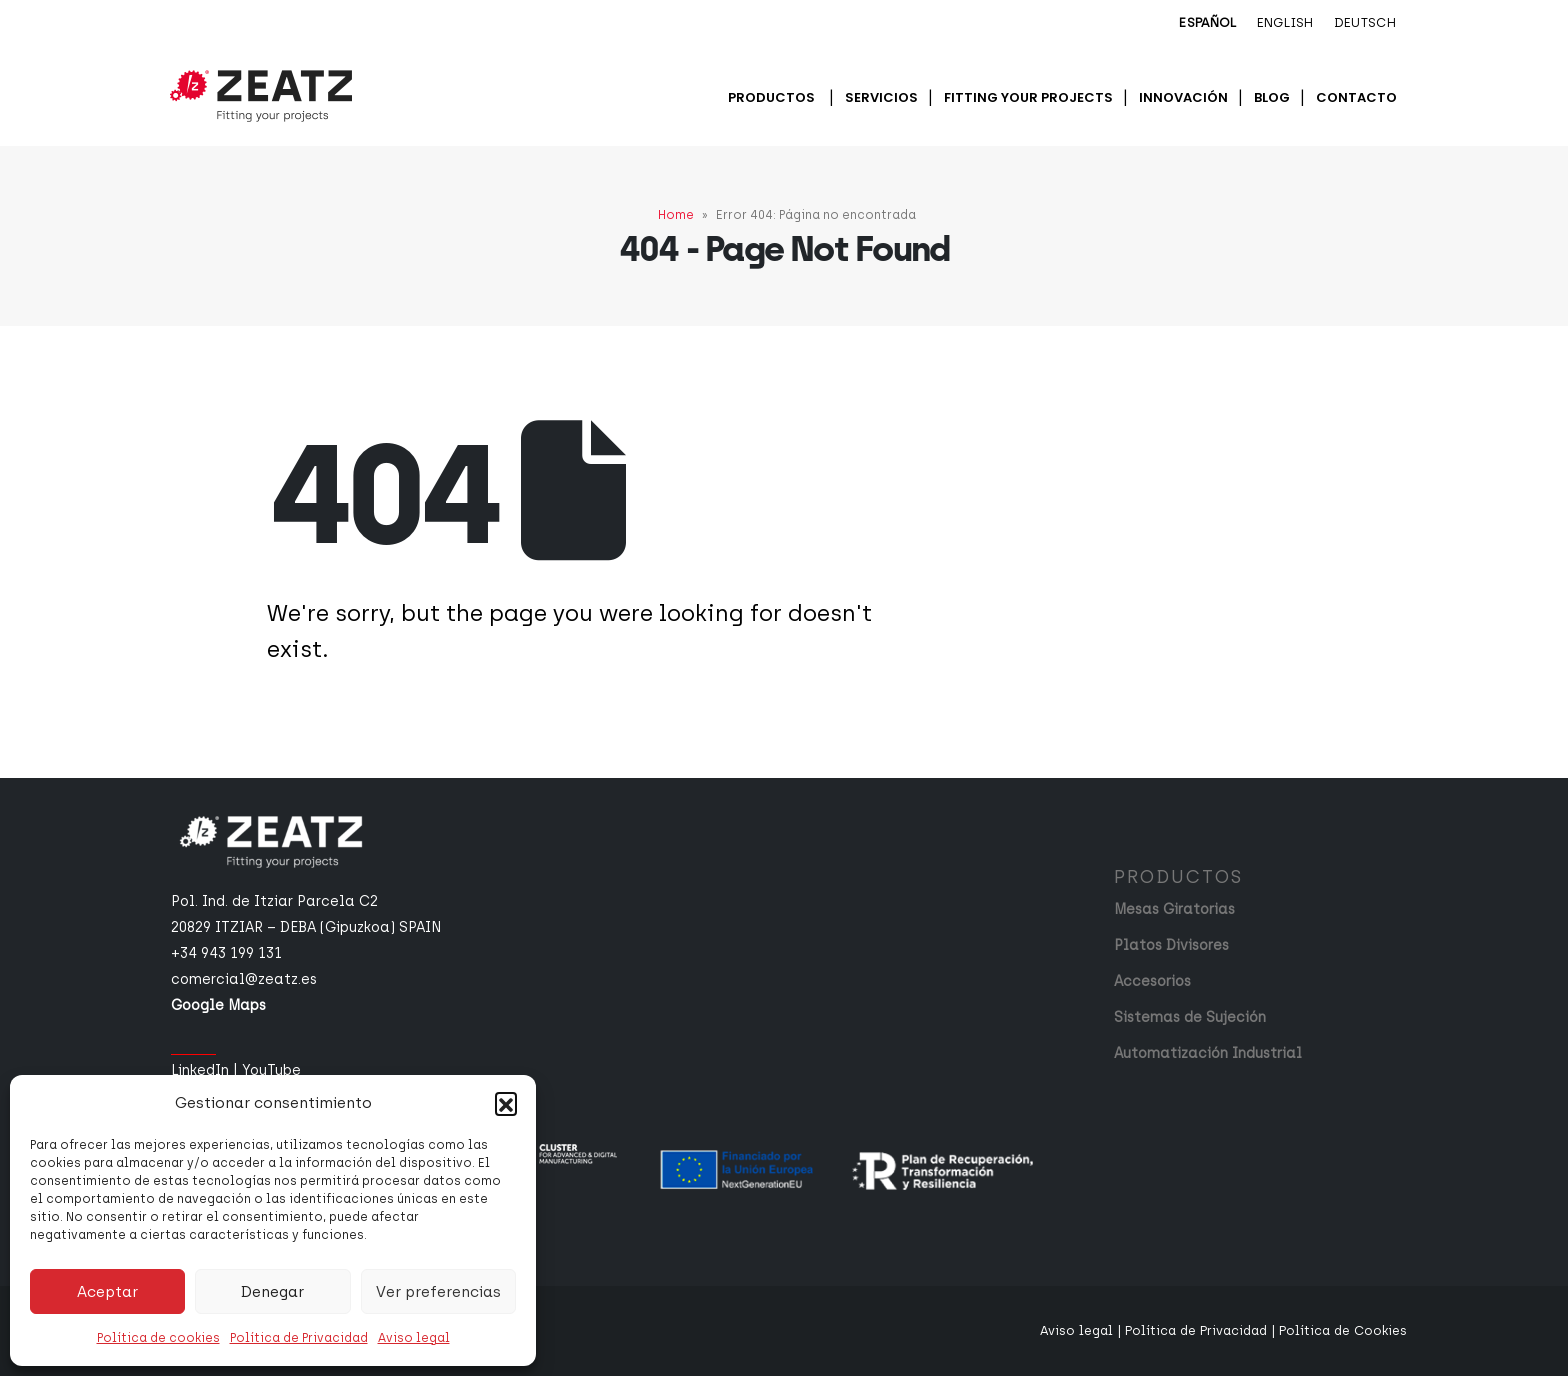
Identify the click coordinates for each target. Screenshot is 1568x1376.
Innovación (1183, 97)
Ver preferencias (438, 1292)
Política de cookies (158, 1338)
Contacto (1356, 97)
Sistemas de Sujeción (1190, 1017)
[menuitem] (1207, 24)
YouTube (271, 1070)
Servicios (881, 97)
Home (676, 215)
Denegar (272, 1292)
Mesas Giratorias (1174, 909)
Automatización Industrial (1208, 1053)
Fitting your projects (1028, 97)
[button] (506, 1103)
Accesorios (1152, 981)
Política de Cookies (1343, 1330)
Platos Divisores (1171, 945)
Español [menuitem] (1207, 22)
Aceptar (107, 1292)
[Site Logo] (261, 96)
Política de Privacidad (299, 1338)
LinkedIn (200, 1070)
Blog (1272, 97)
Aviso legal (414, 1338)
